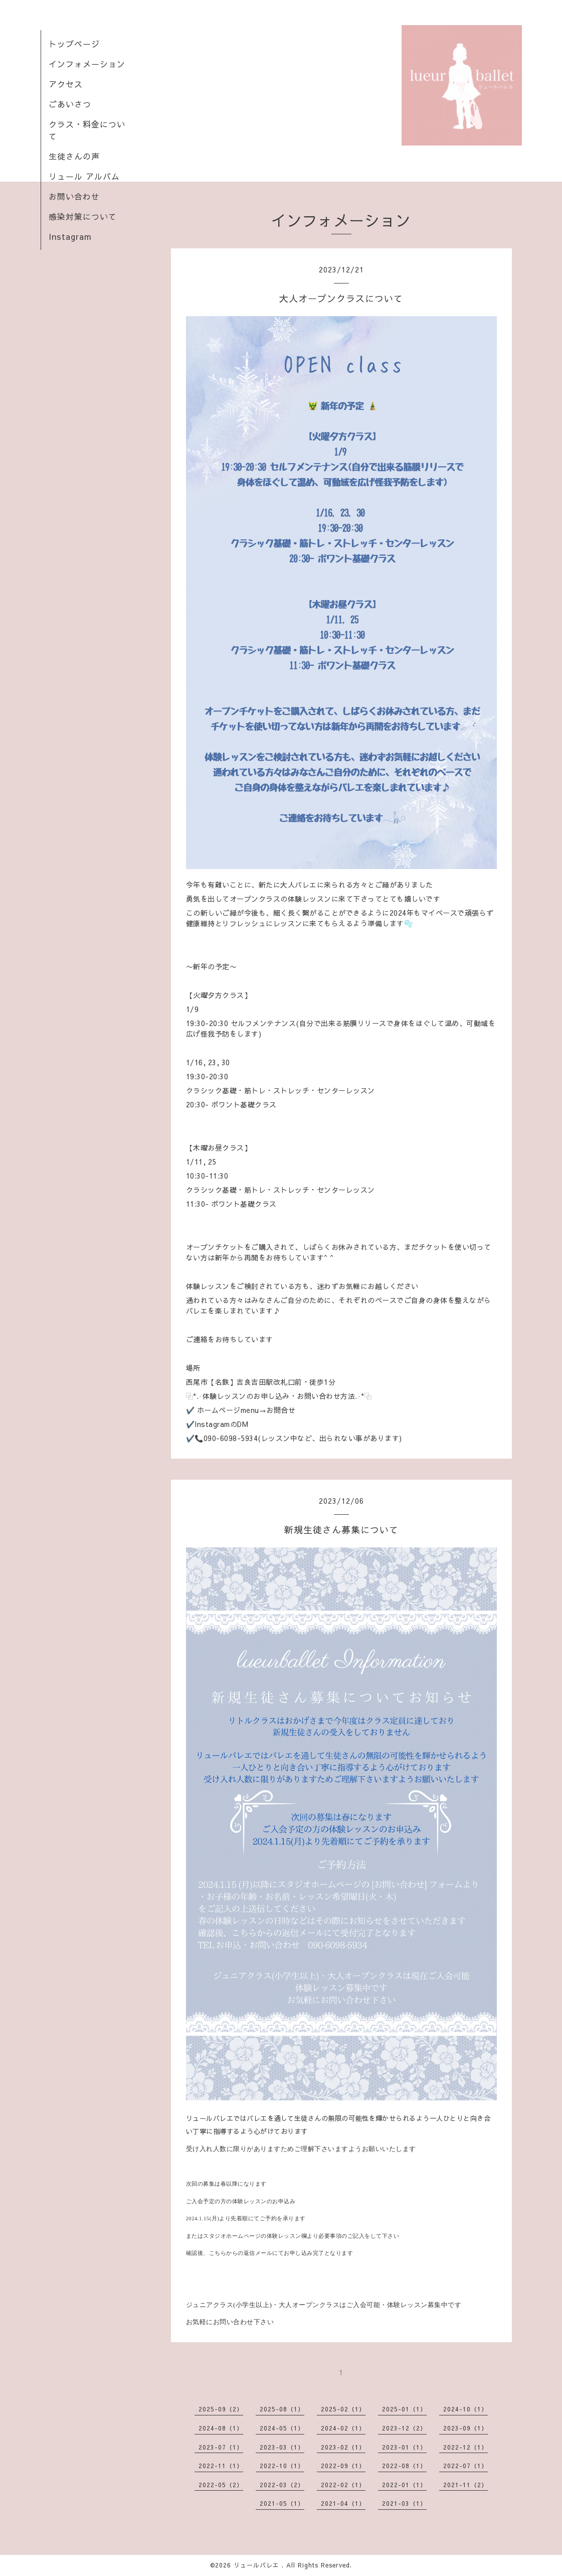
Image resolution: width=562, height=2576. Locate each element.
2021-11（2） (465, 2485)
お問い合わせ (74, 196)
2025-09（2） (221, 2409)
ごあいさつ (70, 103)
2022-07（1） (465, 2466)
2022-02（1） (343, 2485)
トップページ (74, 43)
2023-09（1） (465, 2428)
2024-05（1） (282, 2428)
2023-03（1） (282, 2447)
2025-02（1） (343, 2409)
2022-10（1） (282, 2466)
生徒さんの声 (74, 156)
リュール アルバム (84, 176)
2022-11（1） (221, 2466)
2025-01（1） (404, 2409)
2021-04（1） (343, 2503)
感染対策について (83, 216)
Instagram (70, 236)
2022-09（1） (343, 2466)
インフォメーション (87, 63)
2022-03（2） (282, 2485)
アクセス (66, 83)
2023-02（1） (343, 2447)
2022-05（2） (221, 2485)
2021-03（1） (404, 2503)
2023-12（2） (404, 2428)
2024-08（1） (221, 2428)
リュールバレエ (258, 2565)
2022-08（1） (404, 2466)
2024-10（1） (465, 2409)
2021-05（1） (282, 2503)
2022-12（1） (465, 2447)
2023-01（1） (404, 2447)
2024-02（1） (343, 2428)
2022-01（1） (404, 2485)
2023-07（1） (221, 2447)
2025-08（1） (282, 2409)
